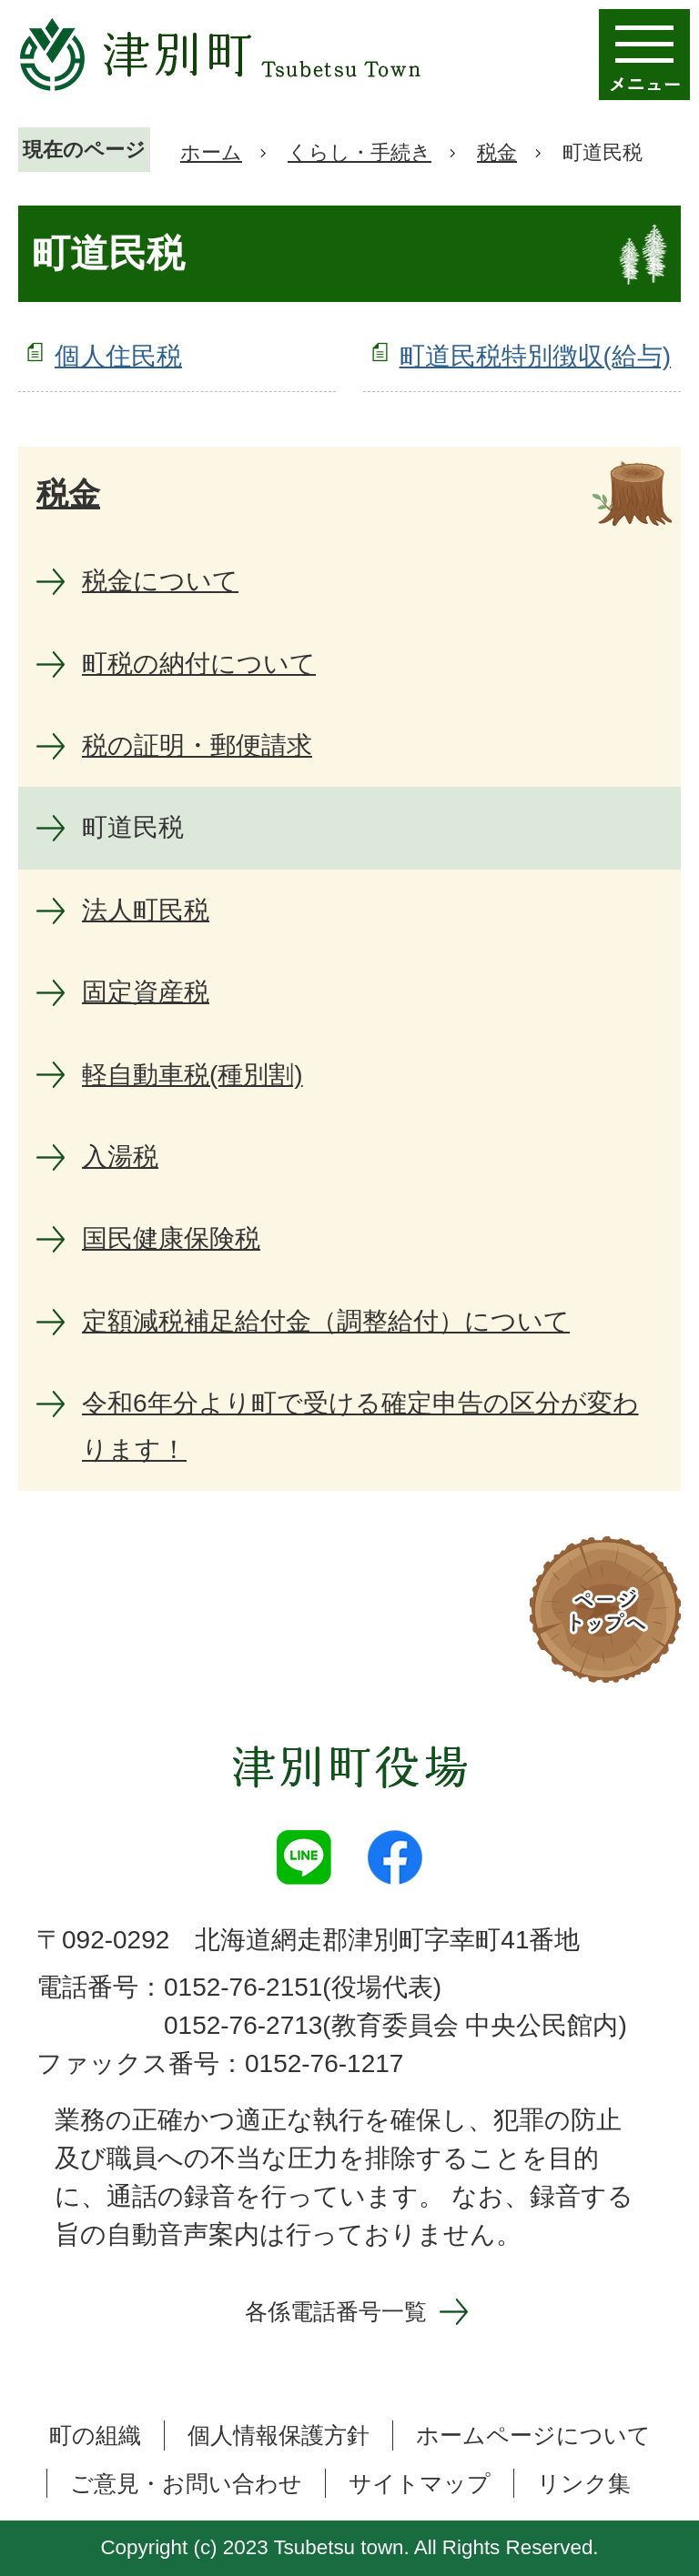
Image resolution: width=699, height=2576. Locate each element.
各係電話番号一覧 (336, 2311)
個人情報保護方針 (278, 2435)
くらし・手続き (359, 152)
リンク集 (584, 2483)
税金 (497, 152)
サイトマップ (420, 2483)
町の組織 (95, 2435)
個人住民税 (118, 356)
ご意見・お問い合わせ (186, 2483)
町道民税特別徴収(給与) (536, 356)
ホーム (211, 152)
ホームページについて (533, 2435)
